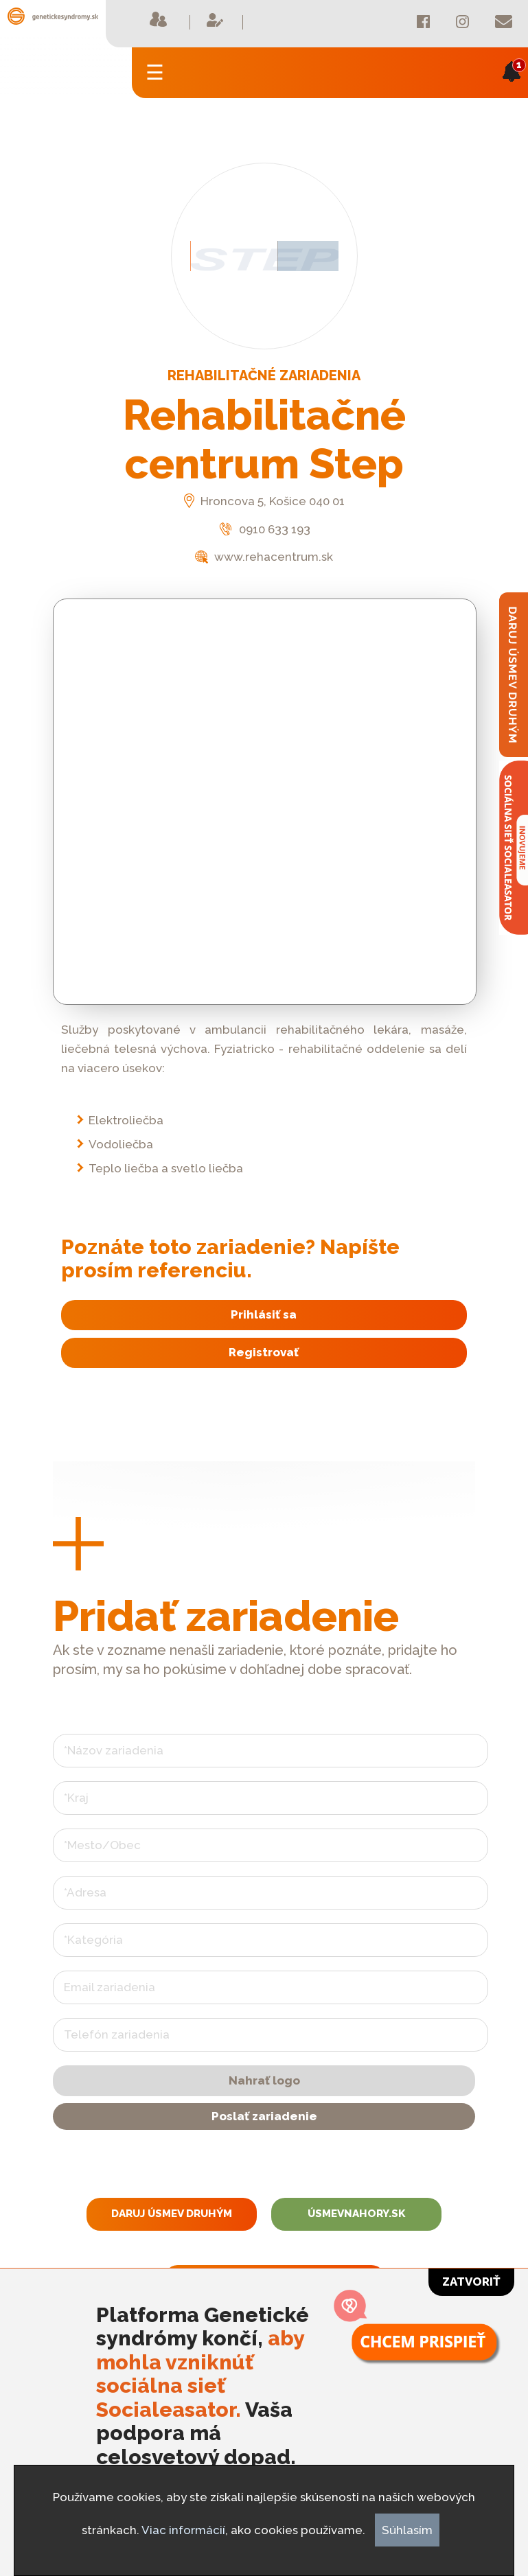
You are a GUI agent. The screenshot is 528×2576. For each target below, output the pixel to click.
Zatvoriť (471, 2281)
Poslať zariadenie (264, 2116)
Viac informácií (183, 2530)
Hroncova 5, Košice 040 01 (264, 501)
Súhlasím (407, 2530)
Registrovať (264, 1352)
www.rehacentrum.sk (264, 557)
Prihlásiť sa (264, 1314)
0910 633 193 (264, 529)
